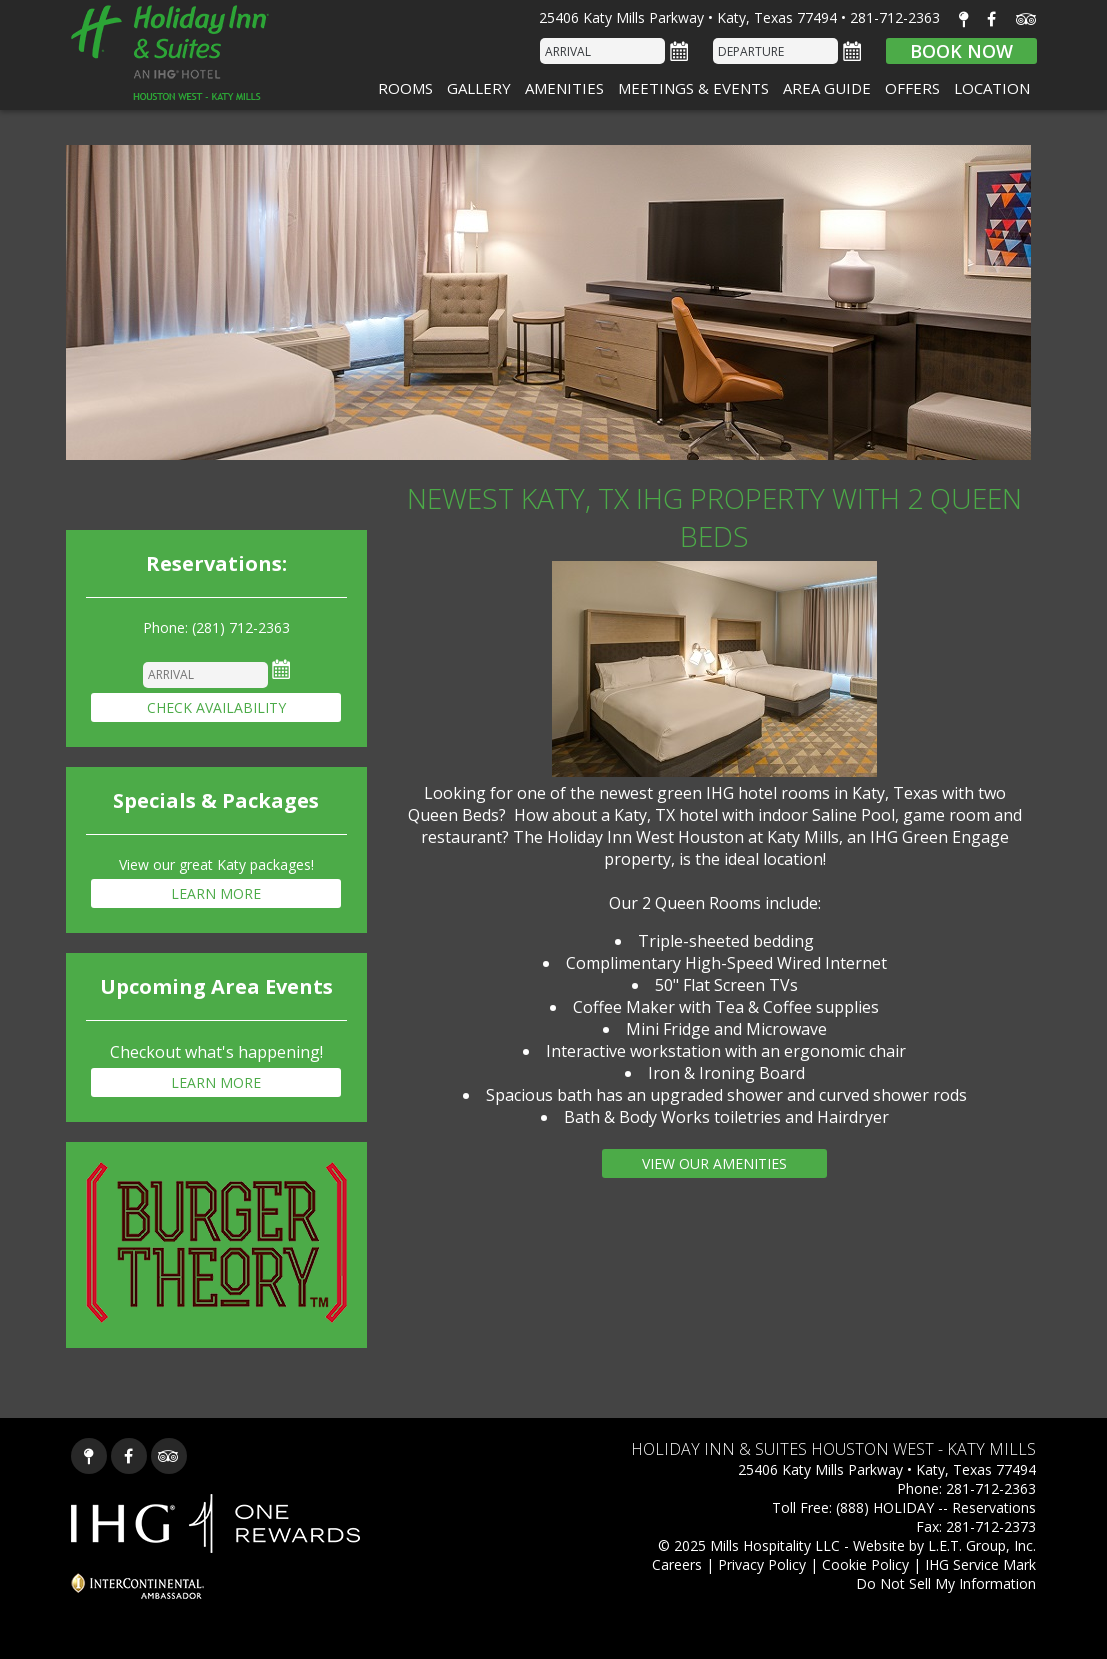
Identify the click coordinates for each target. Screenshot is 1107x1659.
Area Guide (827, 88)
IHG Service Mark (980, 1564)
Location (992, 88)
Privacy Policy (762, 1564)
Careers (677, 1564)
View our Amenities (714, 1163)
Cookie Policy (865, 1564)
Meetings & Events (693, 88)
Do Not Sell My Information (946, 1583)
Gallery (479, 88)
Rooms (405, 88)
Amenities (564, 88)
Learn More (216, 893)
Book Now (961, 51)
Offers (912, 88)
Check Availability (216, 707)
